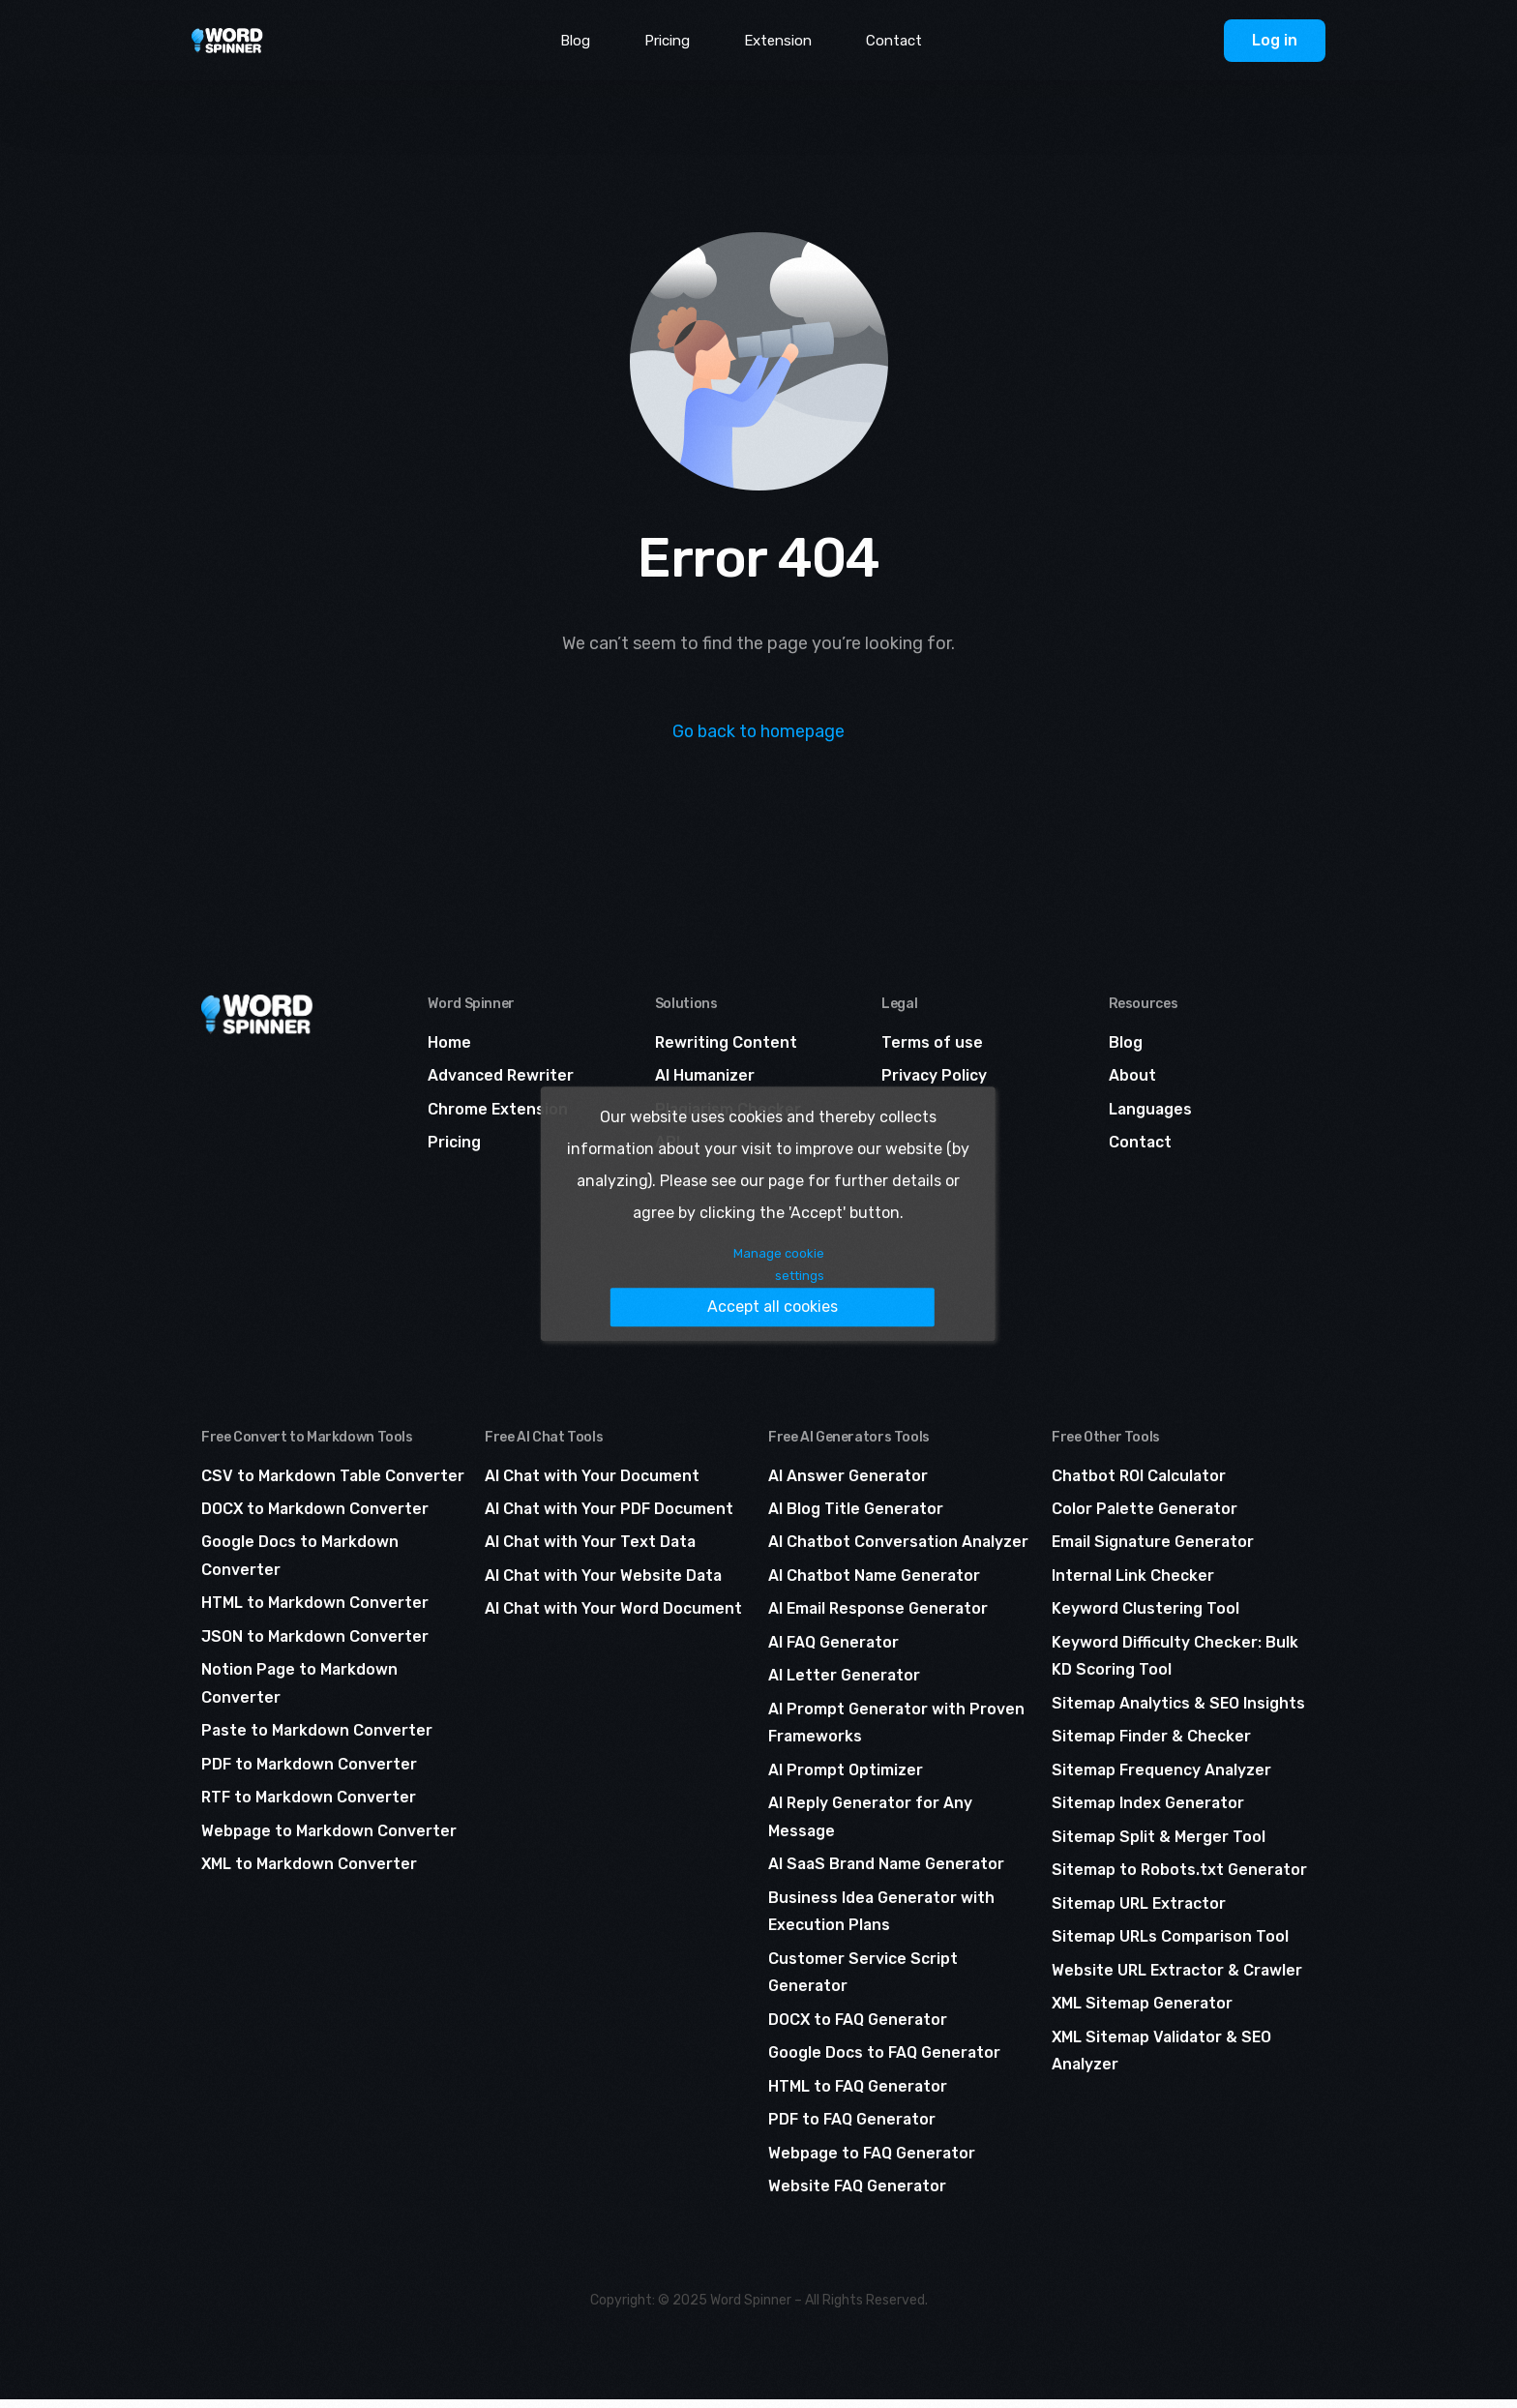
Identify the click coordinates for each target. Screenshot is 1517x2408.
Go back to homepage (759, 731)
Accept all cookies (814, 1282)
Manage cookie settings (618, 1283)
